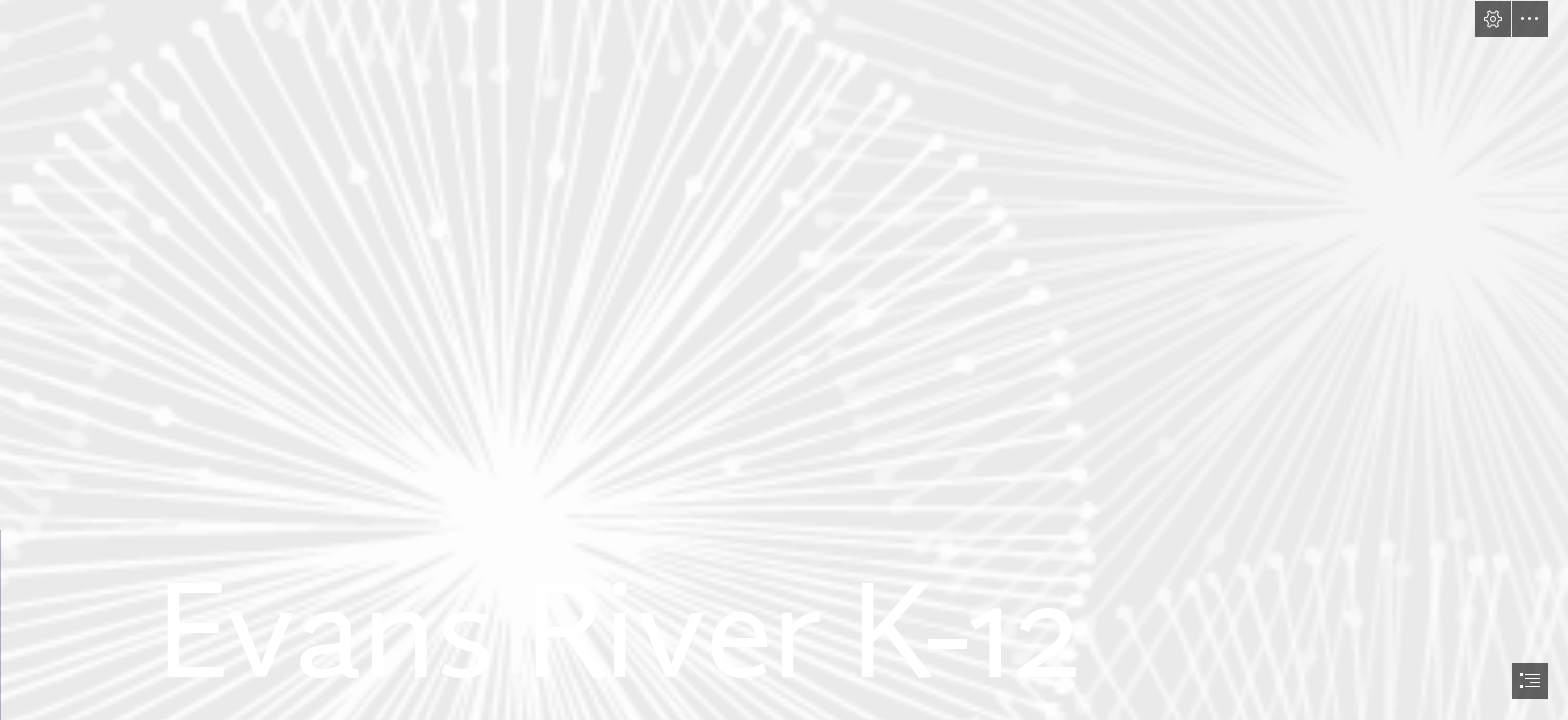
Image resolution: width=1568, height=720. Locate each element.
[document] (784, 360)
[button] (1493, 19)
